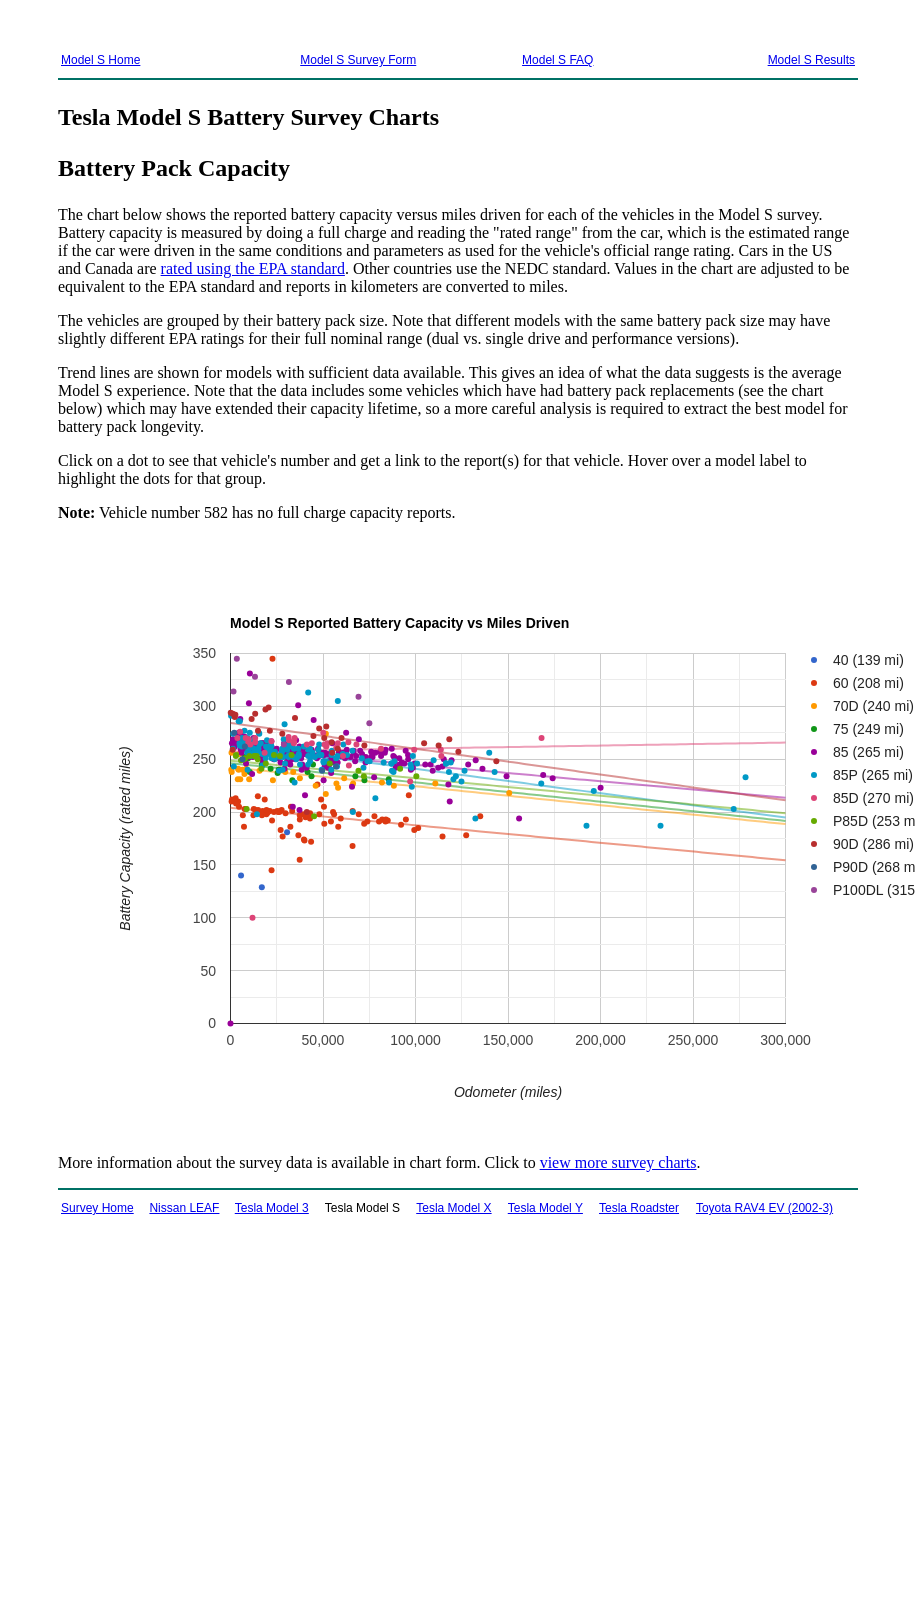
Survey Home (97, 1208)
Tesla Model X (453, 1208)
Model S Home (100, 60)
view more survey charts (618, 1162)
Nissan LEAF (184, 1208)
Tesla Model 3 (272, 1208)
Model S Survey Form (358, 60)
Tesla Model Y (545, 1208)
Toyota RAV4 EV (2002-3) (764, 1208)
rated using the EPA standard (253, 268)
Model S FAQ (557, 60)
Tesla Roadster (639, 1208)
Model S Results (811, 60)
